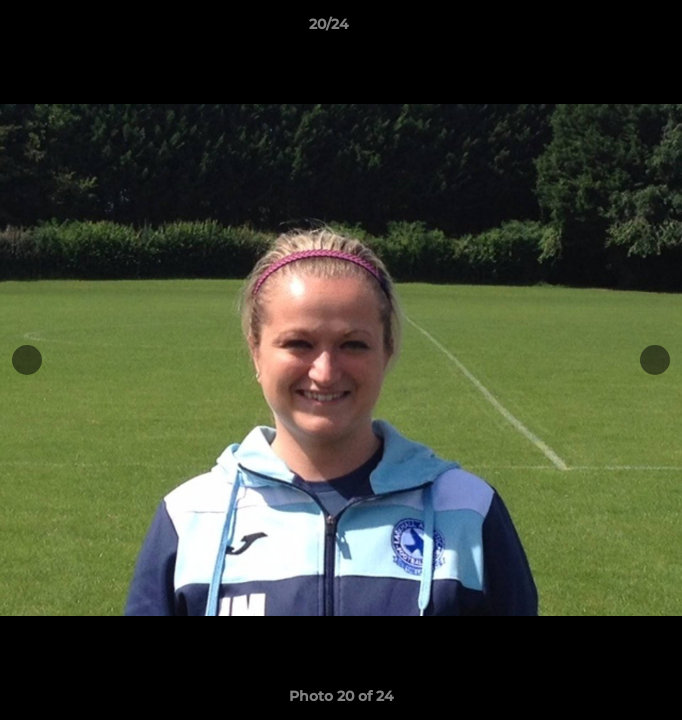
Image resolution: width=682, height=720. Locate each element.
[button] (610, 29)
